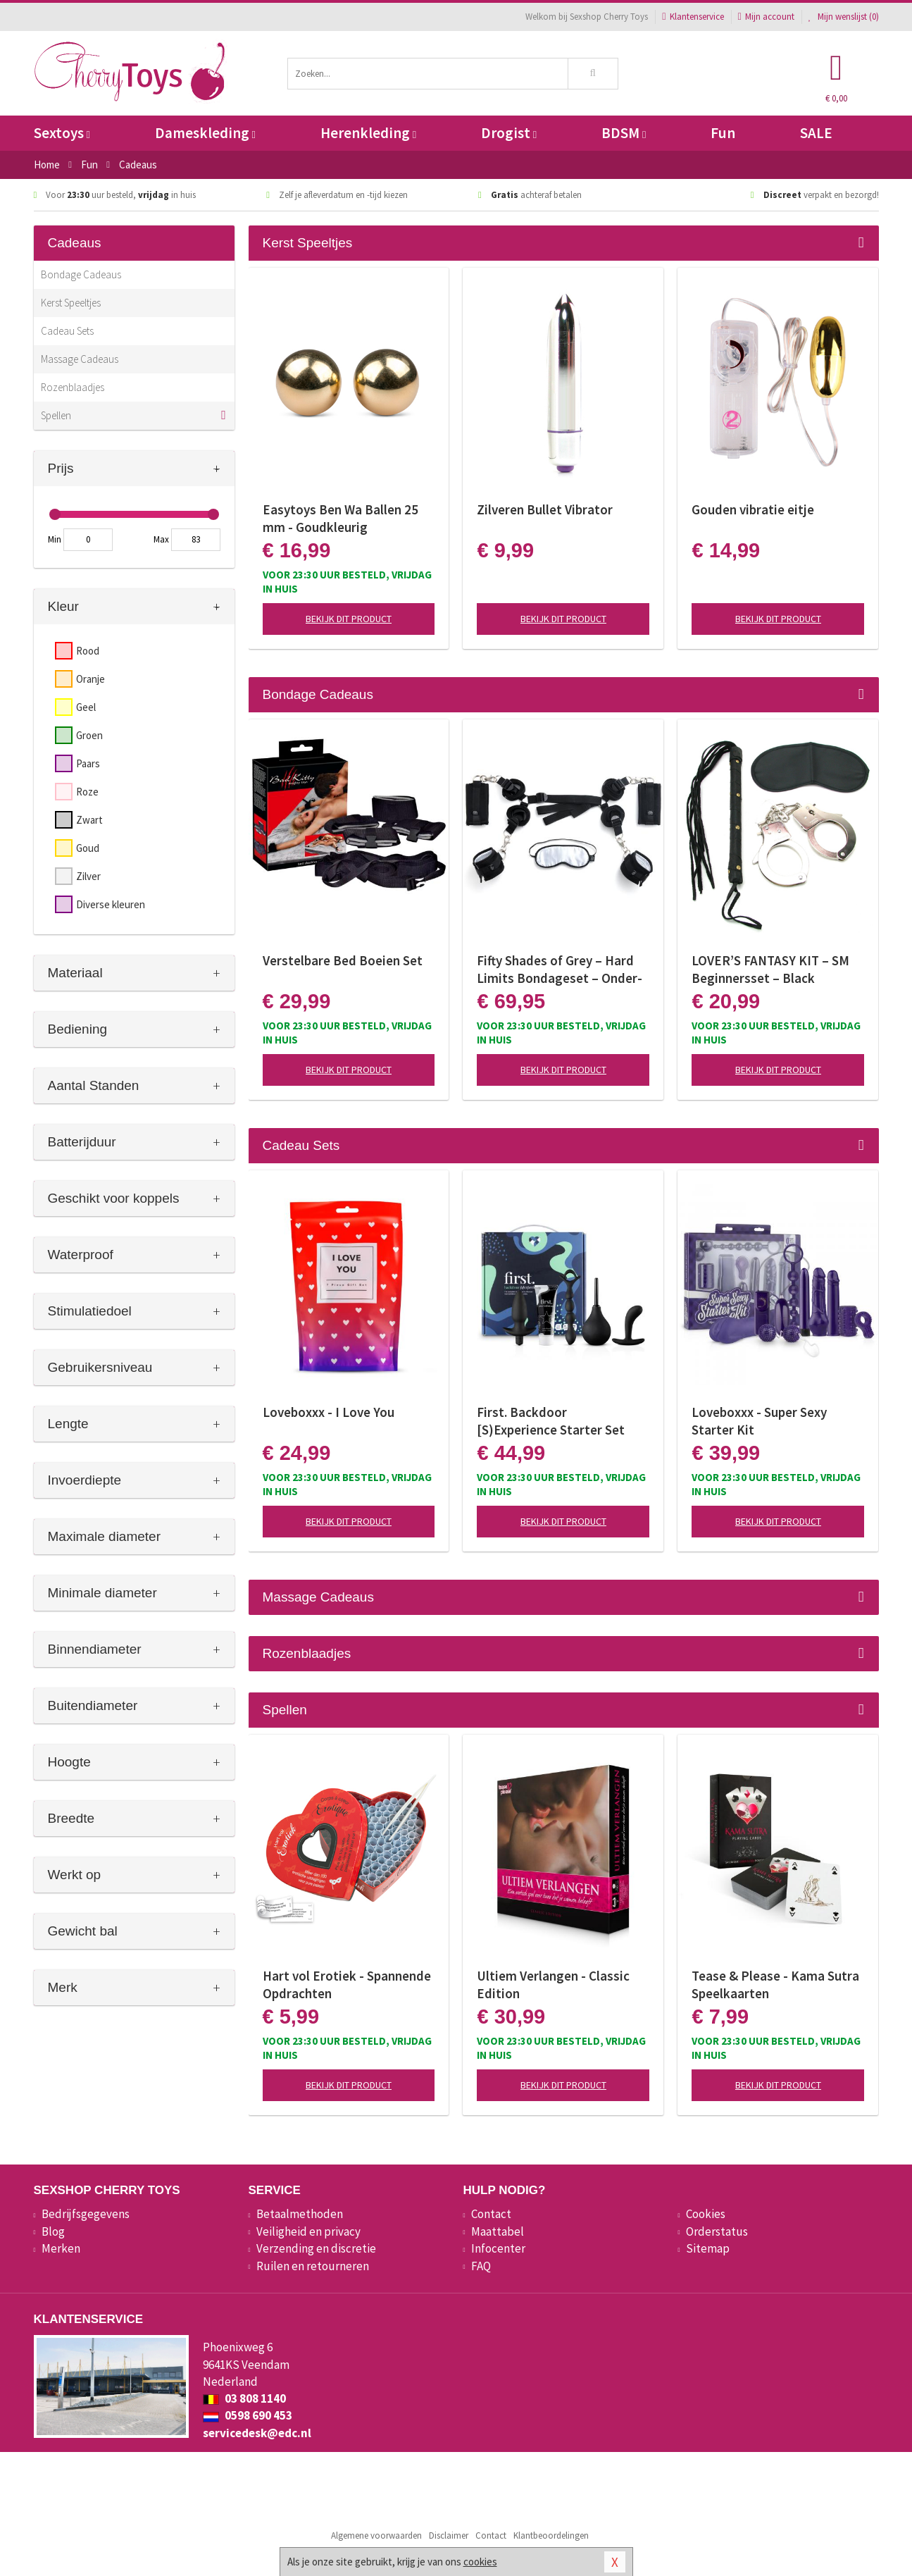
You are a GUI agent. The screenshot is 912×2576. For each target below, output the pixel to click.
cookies (480, 2561)
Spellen (56, 415)
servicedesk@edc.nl (257, 2433)
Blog (53, 2231)
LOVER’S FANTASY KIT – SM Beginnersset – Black (770, 969)
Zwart (89, 819)
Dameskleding (205, 132)
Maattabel (497, 2231)
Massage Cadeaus (79, 359)
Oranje (90, 679)
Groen (89, 735)
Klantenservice (692, 17)
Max (161, 539)
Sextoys (62, 132)
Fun (723, 132)
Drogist (509, 132)
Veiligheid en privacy (308, 2231)
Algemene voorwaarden (376, 2535)
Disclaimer (448, 2535)
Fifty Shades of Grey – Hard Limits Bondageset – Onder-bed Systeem (559, 969)
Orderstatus (717, 2231)
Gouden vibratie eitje (753, 509)
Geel (86, 707)
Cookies (705, 2214)
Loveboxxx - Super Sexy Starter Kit (759, 1421)
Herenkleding (368, 132)
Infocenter (498, 2248)
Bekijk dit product (349, 618)
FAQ (481, 2266)
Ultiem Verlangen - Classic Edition (553, 1984)
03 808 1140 (244, 2398)
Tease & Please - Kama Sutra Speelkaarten (775, 1984)
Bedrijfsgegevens (86, 2214)
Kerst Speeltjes (71, 302)
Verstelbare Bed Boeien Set (343, 960)
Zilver (88, 876)
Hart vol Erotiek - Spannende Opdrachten (347, 1984)
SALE (816, 132)
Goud (87, 848)
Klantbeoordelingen (551, 2535)
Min (54, 539)
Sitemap (708, 2248)
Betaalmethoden (299, 2214)
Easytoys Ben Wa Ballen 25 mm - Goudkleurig (340, 518)
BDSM (623, 132)
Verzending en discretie (316, 2248)
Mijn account (766, 17)
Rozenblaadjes (72, 387)
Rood (87, 650)
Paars (88, 763)
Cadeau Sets (67, 331)
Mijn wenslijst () (843, 17)
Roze (87, 791)
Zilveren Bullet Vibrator (545, 509)
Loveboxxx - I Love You (328, 1412)
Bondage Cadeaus (81, 274)
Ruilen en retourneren (312, 2266)
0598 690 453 (247, 2415)
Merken (61, 2248)
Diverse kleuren (110, 904)
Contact (491, 2214)
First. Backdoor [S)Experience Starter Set (551, 1421)
